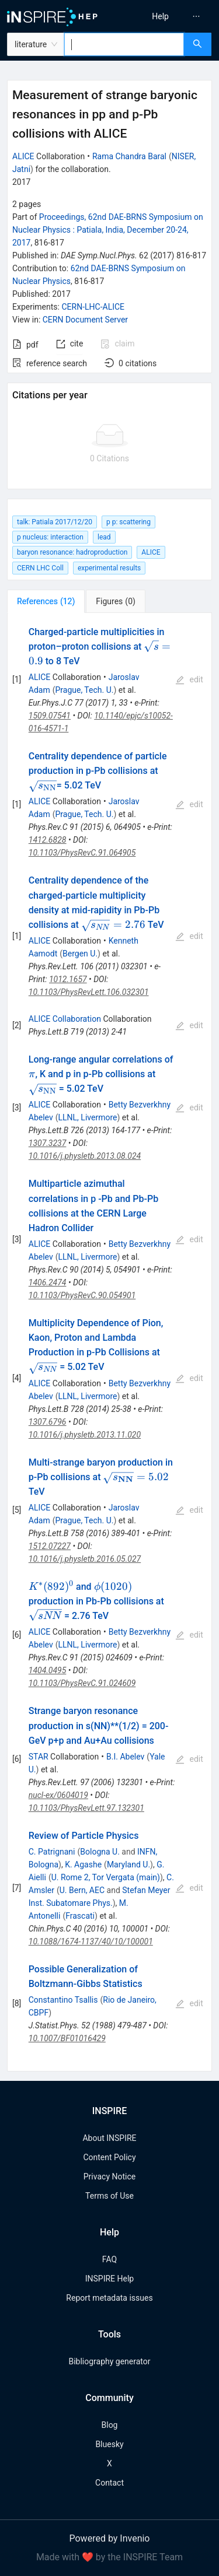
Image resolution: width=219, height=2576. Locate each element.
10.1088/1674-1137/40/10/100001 (91, 1941)
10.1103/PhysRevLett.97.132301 (86, 1808)
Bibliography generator (109, 2361)
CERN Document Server (85, 319)
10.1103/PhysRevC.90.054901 (82, 1295)
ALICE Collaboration (65, 1019)
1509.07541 (50, 715)
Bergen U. (80, 953)
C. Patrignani (52, 1851)
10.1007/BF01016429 (67, 2038)
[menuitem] (160, 16)
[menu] (166, 16)
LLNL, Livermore (87, 1117)
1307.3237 (48, 1143)
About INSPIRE (109, 2138)
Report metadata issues (109, 2297)
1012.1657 (68, 979)
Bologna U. (100, 1851)
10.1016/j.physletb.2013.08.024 (85, 1156)
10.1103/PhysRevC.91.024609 (82, 1683)
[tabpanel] (109, 1342)
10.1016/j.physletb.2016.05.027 (85, 1559)
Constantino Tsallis (63, 1999)
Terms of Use (109, 2195)
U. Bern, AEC (82, 1890)
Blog (110, 2425)
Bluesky (109, 2444)
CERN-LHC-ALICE (92, 306)
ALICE (23, 156)
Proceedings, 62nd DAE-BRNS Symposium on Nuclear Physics (107, 229)
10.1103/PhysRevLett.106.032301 (89, 992)
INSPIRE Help (109, 2278)
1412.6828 (48, 839)
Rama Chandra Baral (129, 156)
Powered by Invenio (109, 2538)
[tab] (46, 601)
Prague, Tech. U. (84, 690)
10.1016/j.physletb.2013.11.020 (85, 1434)
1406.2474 (48, 1282)
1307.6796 (48, 1422)
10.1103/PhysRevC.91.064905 (82, 852)
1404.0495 (48, 1670)
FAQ (109, 2259)
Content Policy (109, 2157)
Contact (109, 2482)
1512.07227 (50, 1546)
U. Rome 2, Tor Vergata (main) (105, 1877)
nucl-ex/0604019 (58, 1795)
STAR (38, 1756)
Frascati (80, 1915)
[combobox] (124, 44)
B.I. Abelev (125, 1756)
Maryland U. (128, 1864)
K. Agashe (83, 1864)
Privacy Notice (109, 2176)
